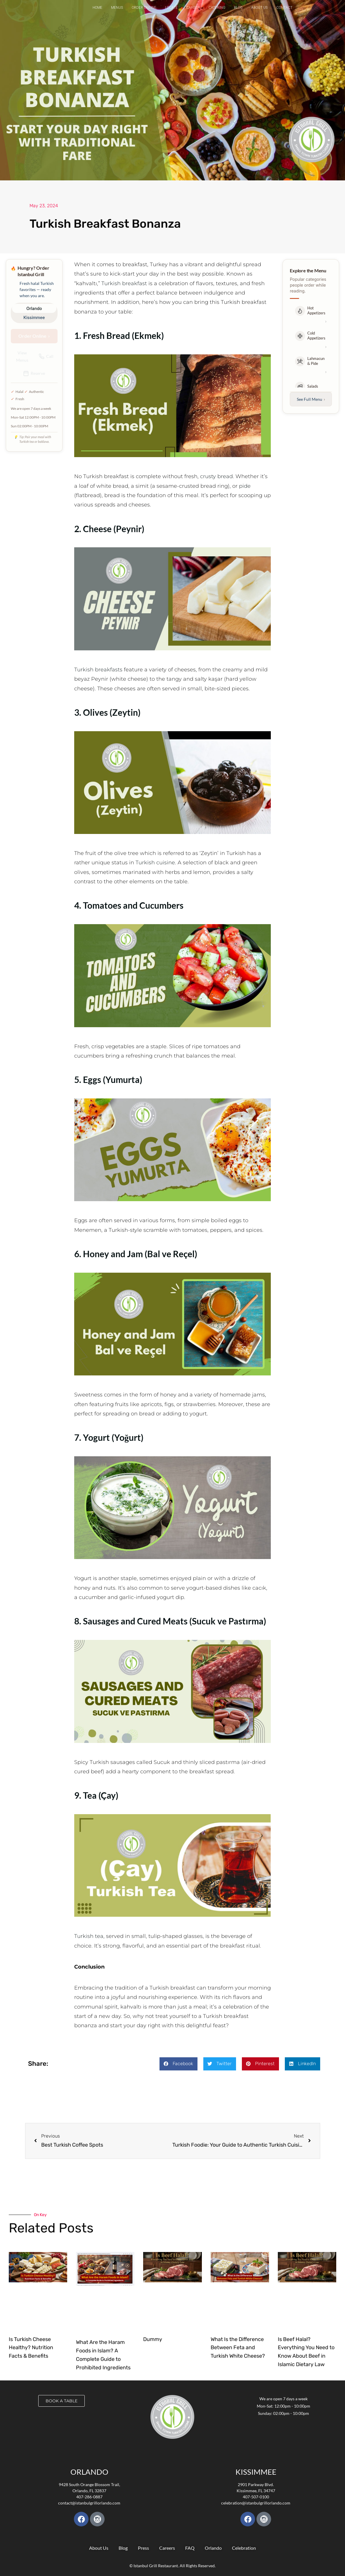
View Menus (22, 356)
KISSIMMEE (255, 2471)
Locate (171, 8)
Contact (284, 8)
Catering (217, 8)
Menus (117, 8)
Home (97, 8)
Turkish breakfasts (98, 669)
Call (46, 356)
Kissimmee (34, 317)
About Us (259, 8)
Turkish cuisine (155, 862)
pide (245, 486)
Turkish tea (88, 1936)
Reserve (34, 373)
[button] (178, 2063)
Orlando (34, 308)
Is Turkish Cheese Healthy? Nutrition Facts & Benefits (31, 2347)
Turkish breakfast (124, 283)
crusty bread (216, 476)
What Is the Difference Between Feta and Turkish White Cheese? (238, 2347)
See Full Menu (311, 399)
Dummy (152, 2339)
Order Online (144, 8)
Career (193, 8)
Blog (238, 8)
